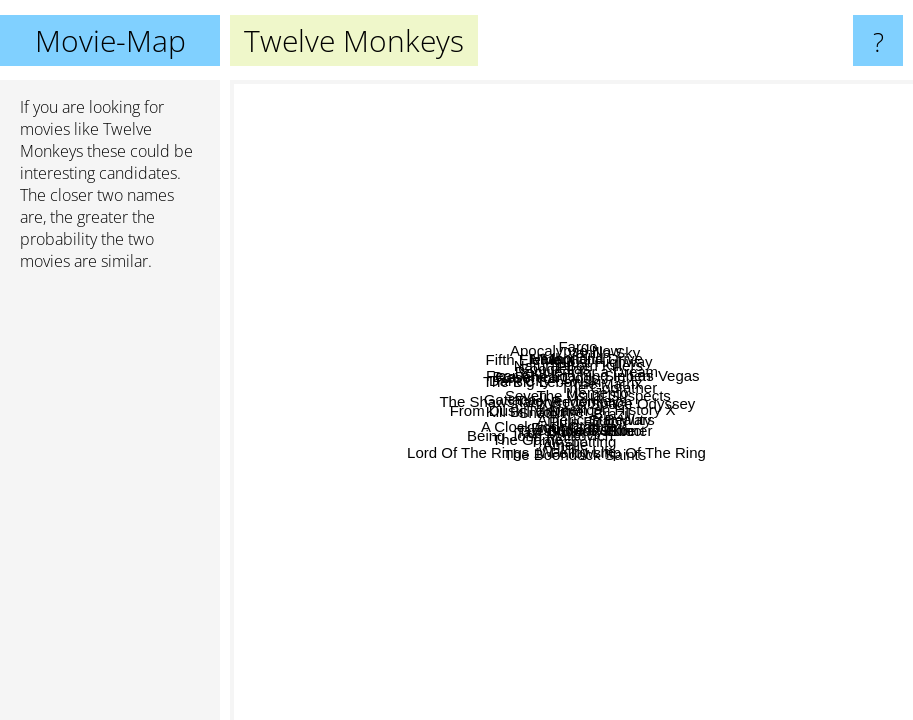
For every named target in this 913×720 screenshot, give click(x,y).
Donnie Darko (617, 421)
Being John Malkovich (553, 620)
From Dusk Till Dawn (307, 553)
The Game (447, 706)
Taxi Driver (555, 299)
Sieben (881, 101)
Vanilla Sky (818, 229)
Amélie (694, 490)
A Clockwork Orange (643, 310)
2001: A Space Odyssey (751, 296)
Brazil (773, 415)
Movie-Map (110, 40)
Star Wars (778, 486)
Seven (410, 438)
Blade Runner (739, 382)
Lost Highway (794, 245)
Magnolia (604, 199)
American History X (507, 486)
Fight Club (568, 407)
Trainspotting (572, 512)
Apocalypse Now (642, 167)
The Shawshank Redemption (523, 378)
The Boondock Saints (450, 675)
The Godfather (565, 228)
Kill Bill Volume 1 (460, 357)
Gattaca (264, 389)
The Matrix (641, 482)
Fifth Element (282, 274)
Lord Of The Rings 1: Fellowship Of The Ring (658, 611)
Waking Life (754, 652)
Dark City (330, 322)
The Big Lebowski (626, 296)
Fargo (645, 138)
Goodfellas (533, 333)
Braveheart (307, 436)
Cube (801, 665)
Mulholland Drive (738, 315)
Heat (386, 146)
